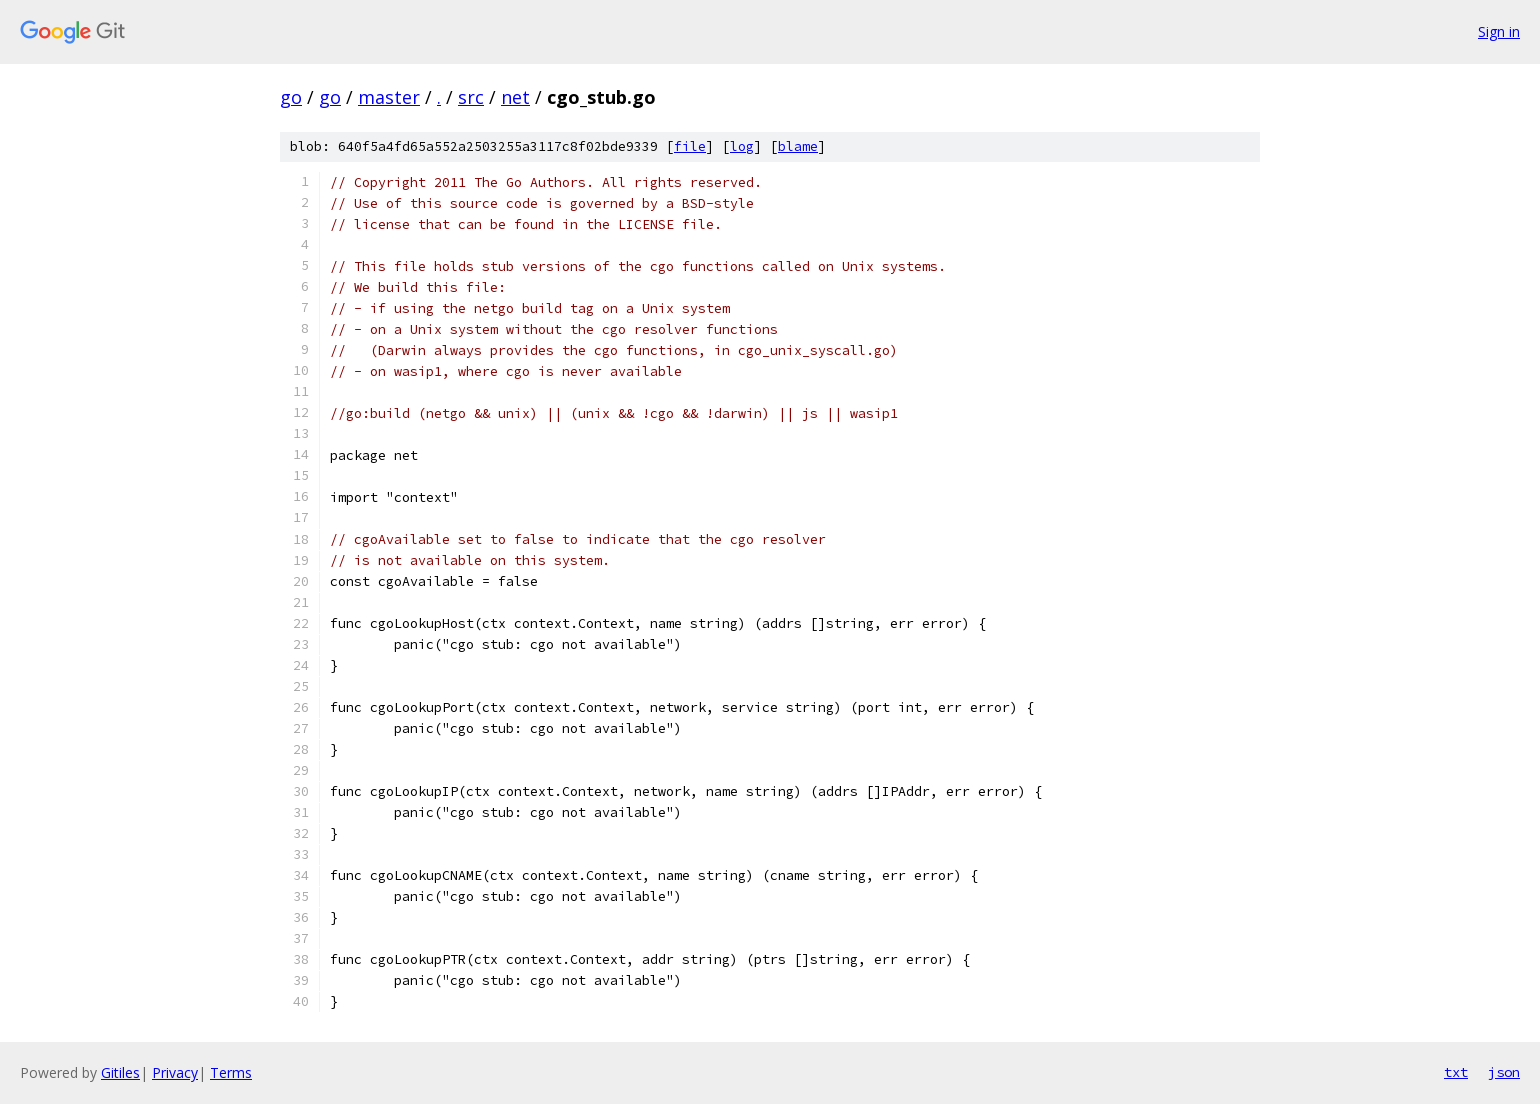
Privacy (175, 1072)
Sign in (1499, 31)
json (1504, 1072)
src (471, 97)
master (389, 97)
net (515, 97)
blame (798, 146)
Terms (231, 1072)
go (291, 97)
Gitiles (120, 1072)
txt (1456, 1072)
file (690, 146)
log (742, 146)
